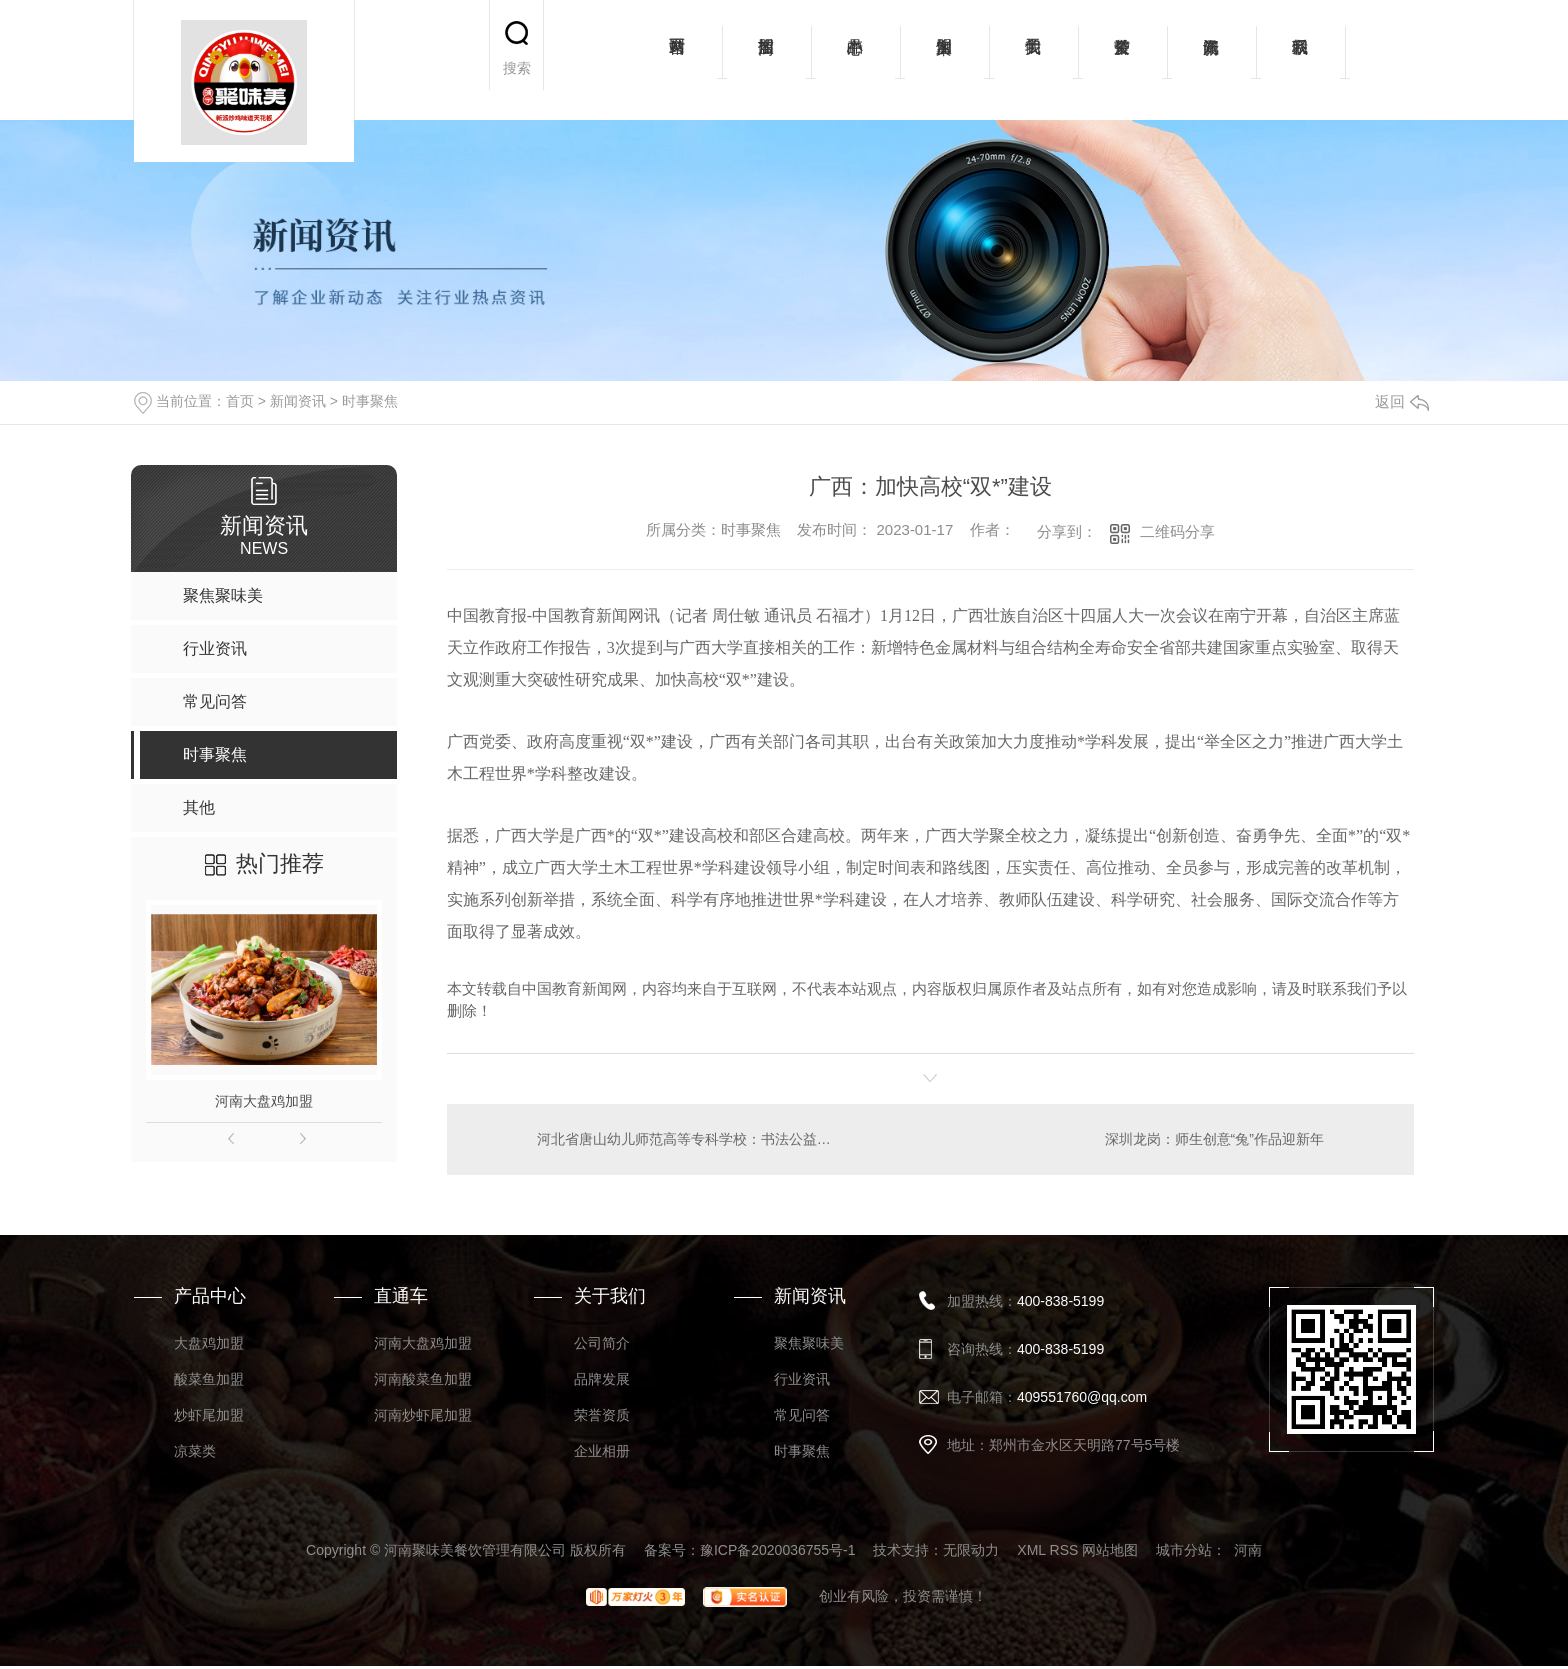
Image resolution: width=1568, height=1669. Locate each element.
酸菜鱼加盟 (209, 1379)
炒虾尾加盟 (209, 1415)
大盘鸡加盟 (209, 1343)
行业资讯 (802, 1379)
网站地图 (1110, 1550)
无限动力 (971, 1550)
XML (1031, 1550)
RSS (1064, 1550)
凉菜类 (195, 1451)
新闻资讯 (1211, 60)
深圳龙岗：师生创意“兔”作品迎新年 (1213, 1139)
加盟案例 (944, 60)
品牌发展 (602, 1379)
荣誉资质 (1122, 60)
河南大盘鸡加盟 (264, 1101)
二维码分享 (1177, 531)
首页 (240, 401)
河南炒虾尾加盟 (423, 1415)
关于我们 (1033, 60)
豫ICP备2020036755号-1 (778, 1550)
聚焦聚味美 (809, 1343)
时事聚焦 (370, 401)
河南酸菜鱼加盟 (423, 1379)
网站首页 (677, 60)
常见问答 (802, 1415)
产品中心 (855, 60)
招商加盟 (766, 60)
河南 (1248, 1550)
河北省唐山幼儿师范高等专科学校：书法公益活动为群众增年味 (688, 1139)
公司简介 (602, 1343)
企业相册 (602, 1451)
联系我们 (1300, 60)
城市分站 (1184, 1550)
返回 (1402, 401)
